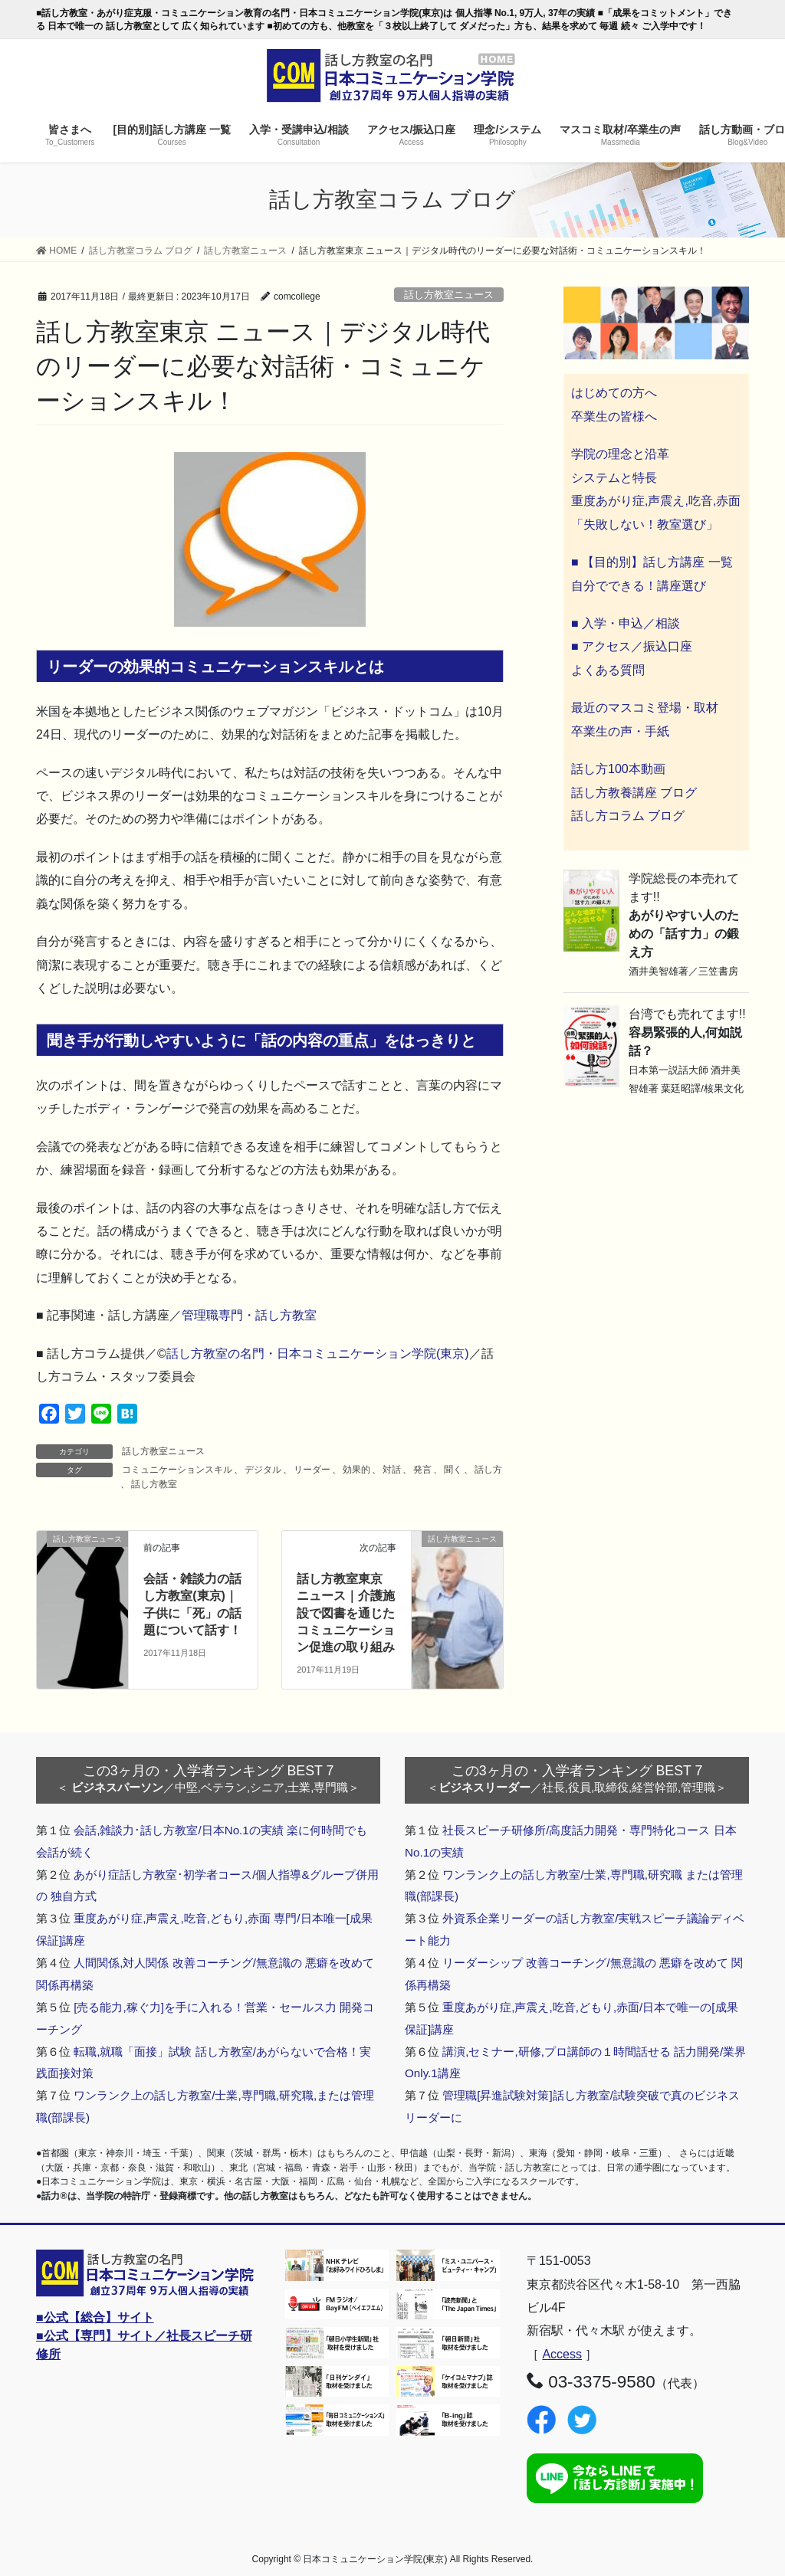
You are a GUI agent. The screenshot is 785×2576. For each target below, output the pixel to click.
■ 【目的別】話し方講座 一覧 (652, 562)
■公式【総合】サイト (95, 2317)
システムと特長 (614, 477)
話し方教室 (154, 1484)
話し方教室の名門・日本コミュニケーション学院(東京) (317, 1353)
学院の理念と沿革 (620, 453)
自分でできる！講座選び (638, 585)
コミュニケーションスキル (177, 1469)
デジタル (263, 1469)
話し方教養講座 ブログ (634, 792)
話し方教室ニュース (449, 294)
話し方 (488, 1469)
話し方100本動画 (618, 768)
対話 (392, 1469)
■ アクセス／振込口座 (631, 646)
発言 (422, 1469)
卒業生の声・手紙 (620, 731)
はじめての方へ (614, 392)
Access (562, 2354)
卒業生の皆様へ (614, 416)
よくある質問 (608, 670)
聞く (453, 1469)
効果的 (356, 1469)
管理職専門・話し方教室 (249, 1315)
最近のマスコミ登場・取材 (644, 707)
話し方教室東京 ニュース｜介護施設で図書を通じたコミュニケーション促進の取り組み (346, 1613)
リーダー (312, 1469)
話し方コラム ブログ (628, 815)
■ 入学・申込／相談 (625, 623)
